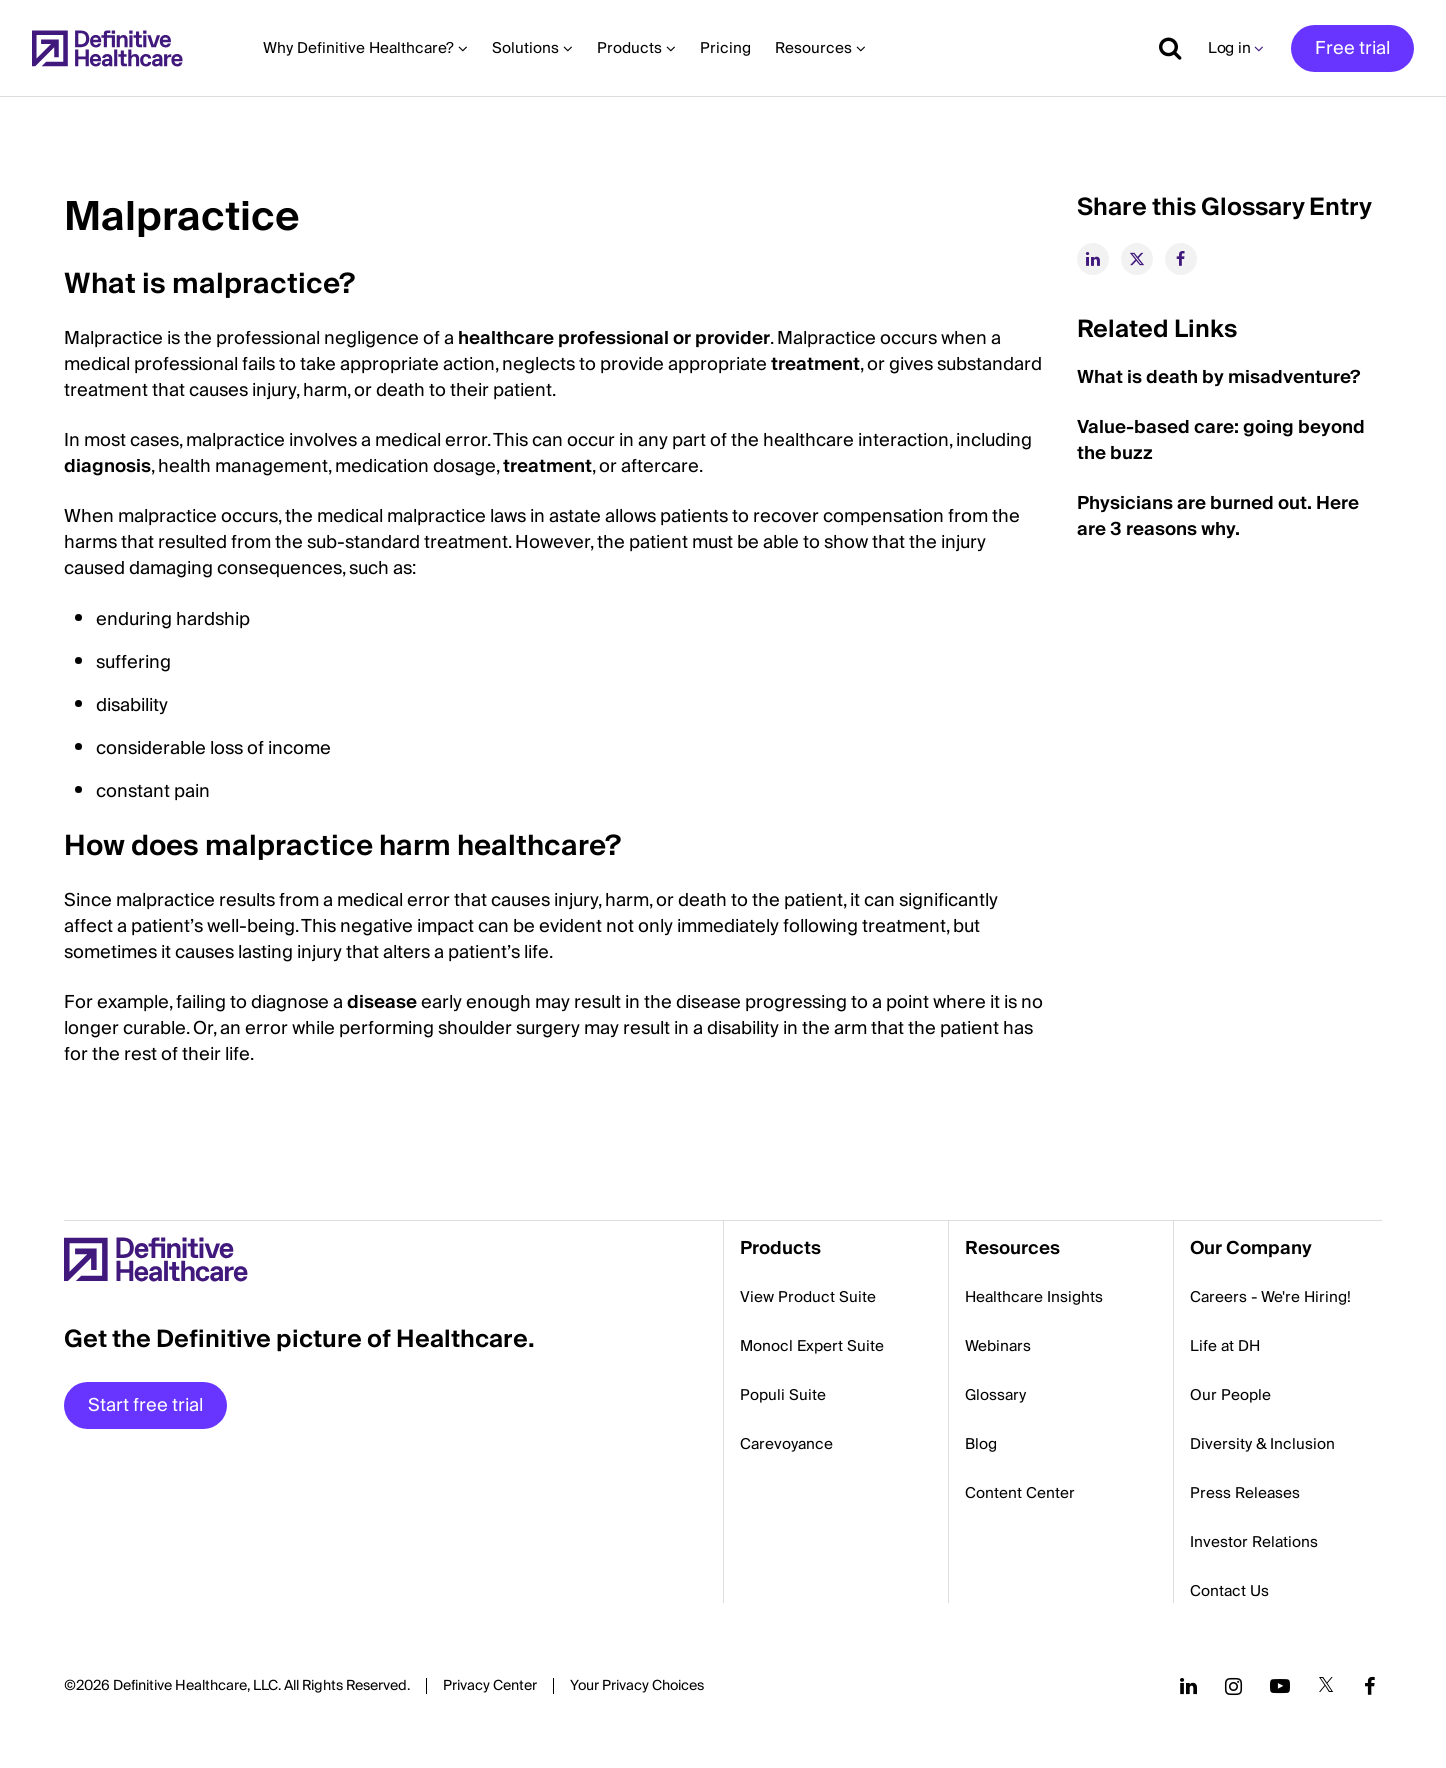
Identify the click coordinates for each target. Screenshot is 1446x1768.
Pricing (725, 48)
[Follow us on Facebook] (1370, 1686)
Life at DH (1225, 1346)
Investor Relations (1254, 1542)
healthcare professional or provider (614, 338)
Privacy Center (490, 1686)
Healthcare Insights (1034, 1297)
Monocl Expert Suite (812, 1346)
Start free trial (145, 1405)
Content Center (1020, 1493)
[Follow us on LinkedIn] (1188, 1686)
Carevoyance (786, 1444)
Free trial (1352, 48)
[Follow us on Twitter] (1326, 1686)
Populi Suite (783, 1395)
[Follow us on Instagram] (1233, 1686)
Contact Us (1229, 1591)
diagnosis (107, 466)
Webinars (998, 1346)
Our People (1230, 1395)
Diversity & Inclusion (1262, 1444)
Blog (981, 1444)
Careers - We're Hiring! (1270, 1297)
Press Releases (1245, 1493)
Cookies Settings (637, 1687)
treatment (815, 364)
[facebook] (1181, 259)
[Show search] (1163, 48)
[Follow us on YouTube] (1280, 1686)
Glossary (995, 1395)
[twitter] (1137, 259)
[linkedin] (1093, 259)
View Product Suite (808, 1297)
